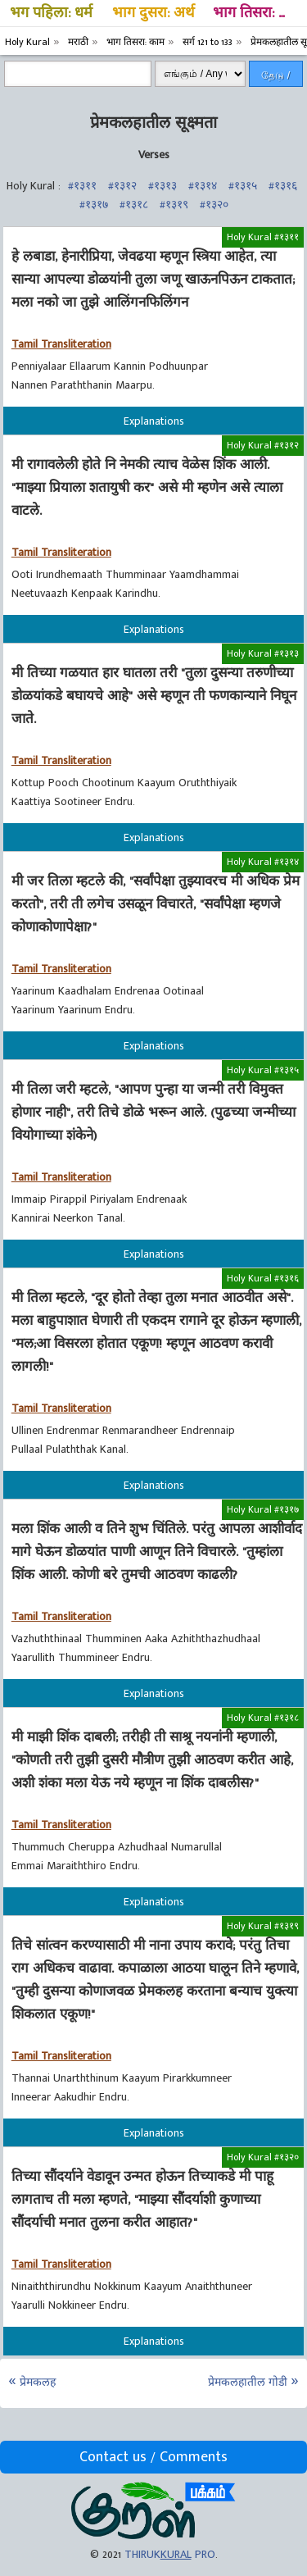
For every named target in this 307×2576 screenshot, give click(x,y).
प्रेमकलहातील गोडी (247, 2382)
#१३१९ (174, 204)
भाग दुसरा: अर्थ (153, 13)
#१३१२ (122, 185)
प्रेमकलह (38, 2382)
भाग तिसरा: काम (258, 13)
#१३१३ (162, 185)
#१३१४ (202, 185)
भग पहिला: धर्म (51, 13)
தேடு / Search (275, 78)
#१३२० (214, 204)
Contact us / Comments (153, 2457)
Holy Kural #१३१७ (263, 1509)
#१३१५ (242, 185)
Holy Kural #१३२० (263, 2157)
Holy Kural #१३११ (263, 237)
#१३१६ (283, 185)
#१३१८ (134, 204)
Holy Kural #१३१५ (263, 1070)
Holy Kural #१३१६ (263, 1278)
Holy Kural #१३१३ (263, 653)
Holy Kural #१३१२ (263, 445)
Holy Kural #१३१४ (263, 861)
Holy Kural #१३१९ (263, 1926)
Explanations (154, 421)
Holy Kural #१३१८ (263, 1717)
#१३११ (82, 185)
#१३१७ (93, 204)
